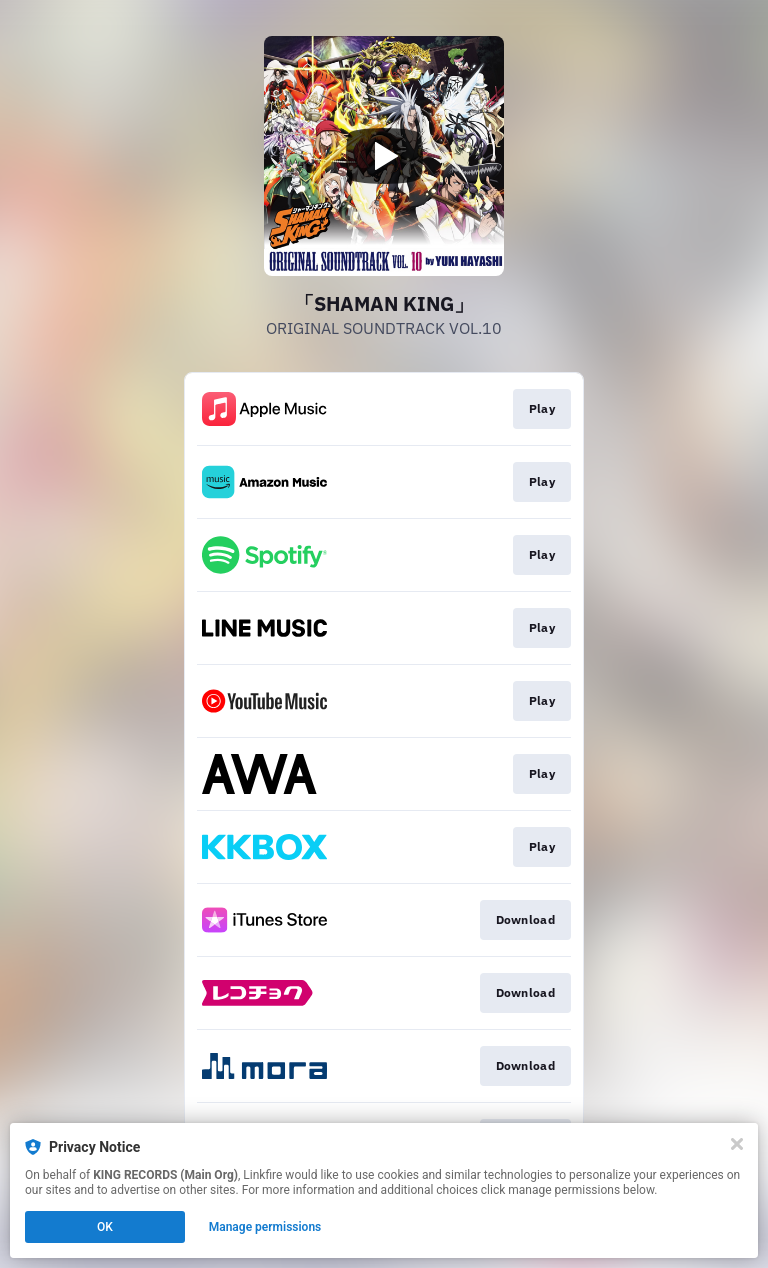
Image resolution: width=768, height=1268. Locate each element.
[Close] (737, 1144)
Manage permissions (265, 1227)
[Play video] (384, 156)
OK (105, 1227)
